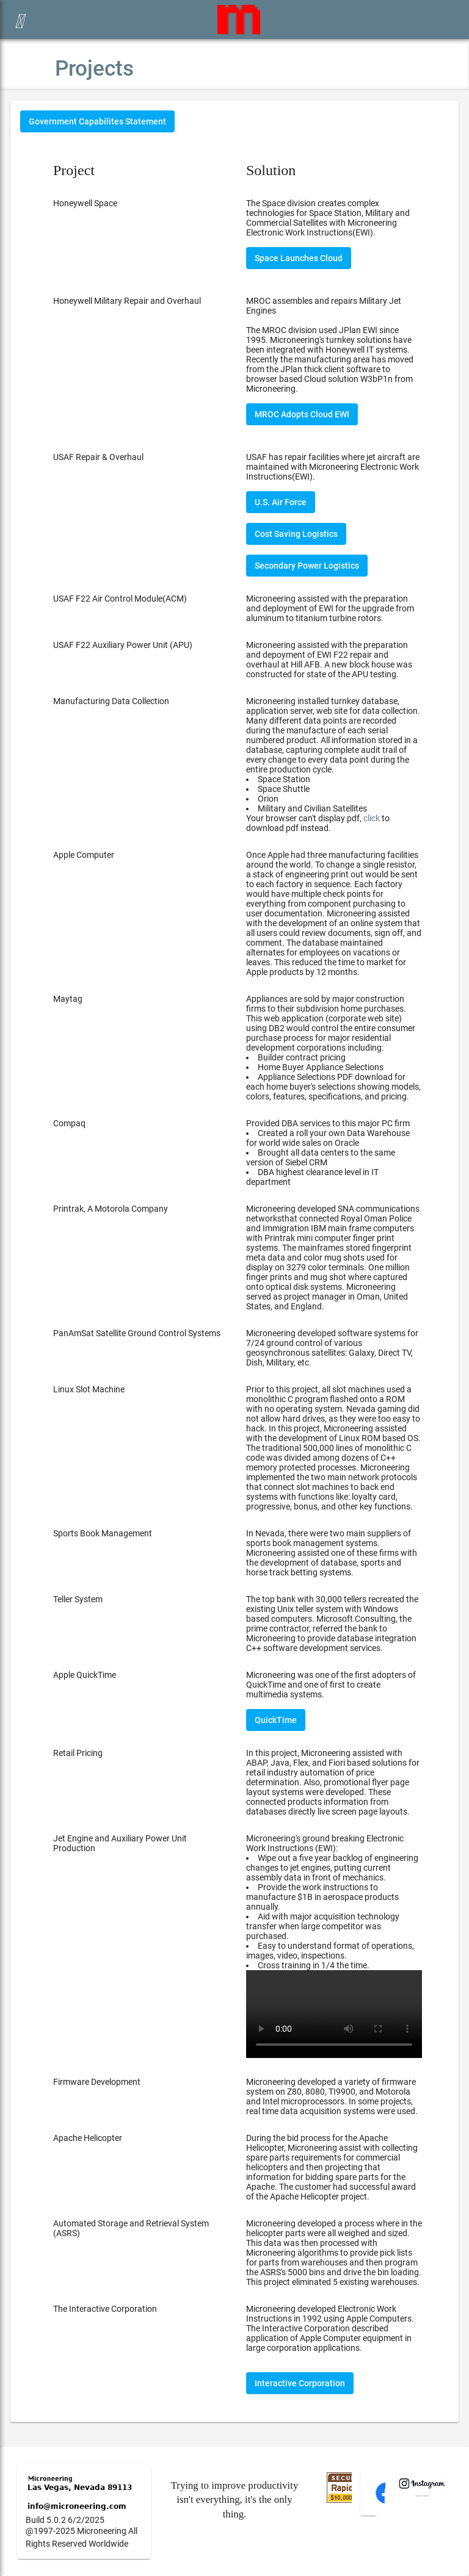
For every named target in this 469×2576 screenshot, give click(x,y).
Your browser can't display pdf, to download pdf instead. (318, 823)
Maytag (67, 999)
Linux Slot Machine (89, 1389)
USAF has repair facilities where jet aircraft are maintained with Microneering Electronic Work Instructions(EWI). (333, 466)
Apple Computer (83, 855)
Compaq (69, 1123)
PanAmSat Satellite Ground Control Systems (136, 1333)
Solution (271, 170)
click (371, 818)
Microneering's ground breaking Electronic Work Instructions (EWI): (334, 1945)
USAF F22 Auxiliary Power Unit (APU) (122, 645)
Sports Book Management (102, 1533)
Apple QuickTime (84, 1675)
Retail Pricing (78, 1753)
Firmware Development (96, 2082)
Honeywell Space (85, 203)
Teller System (78, 1599)
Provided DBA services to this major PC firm (334, 1152)
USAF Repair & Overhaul (98, 457)
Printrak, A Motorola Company (110, 1209)
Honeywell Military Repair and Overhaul (127, 301)
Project (74, 170)
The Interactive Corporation (105, 2309)
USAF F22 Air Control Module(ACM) (120, 598)
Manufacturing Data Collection (111, 701)
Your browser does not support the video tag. (334, 2014)
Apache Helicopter (87, 2138)
